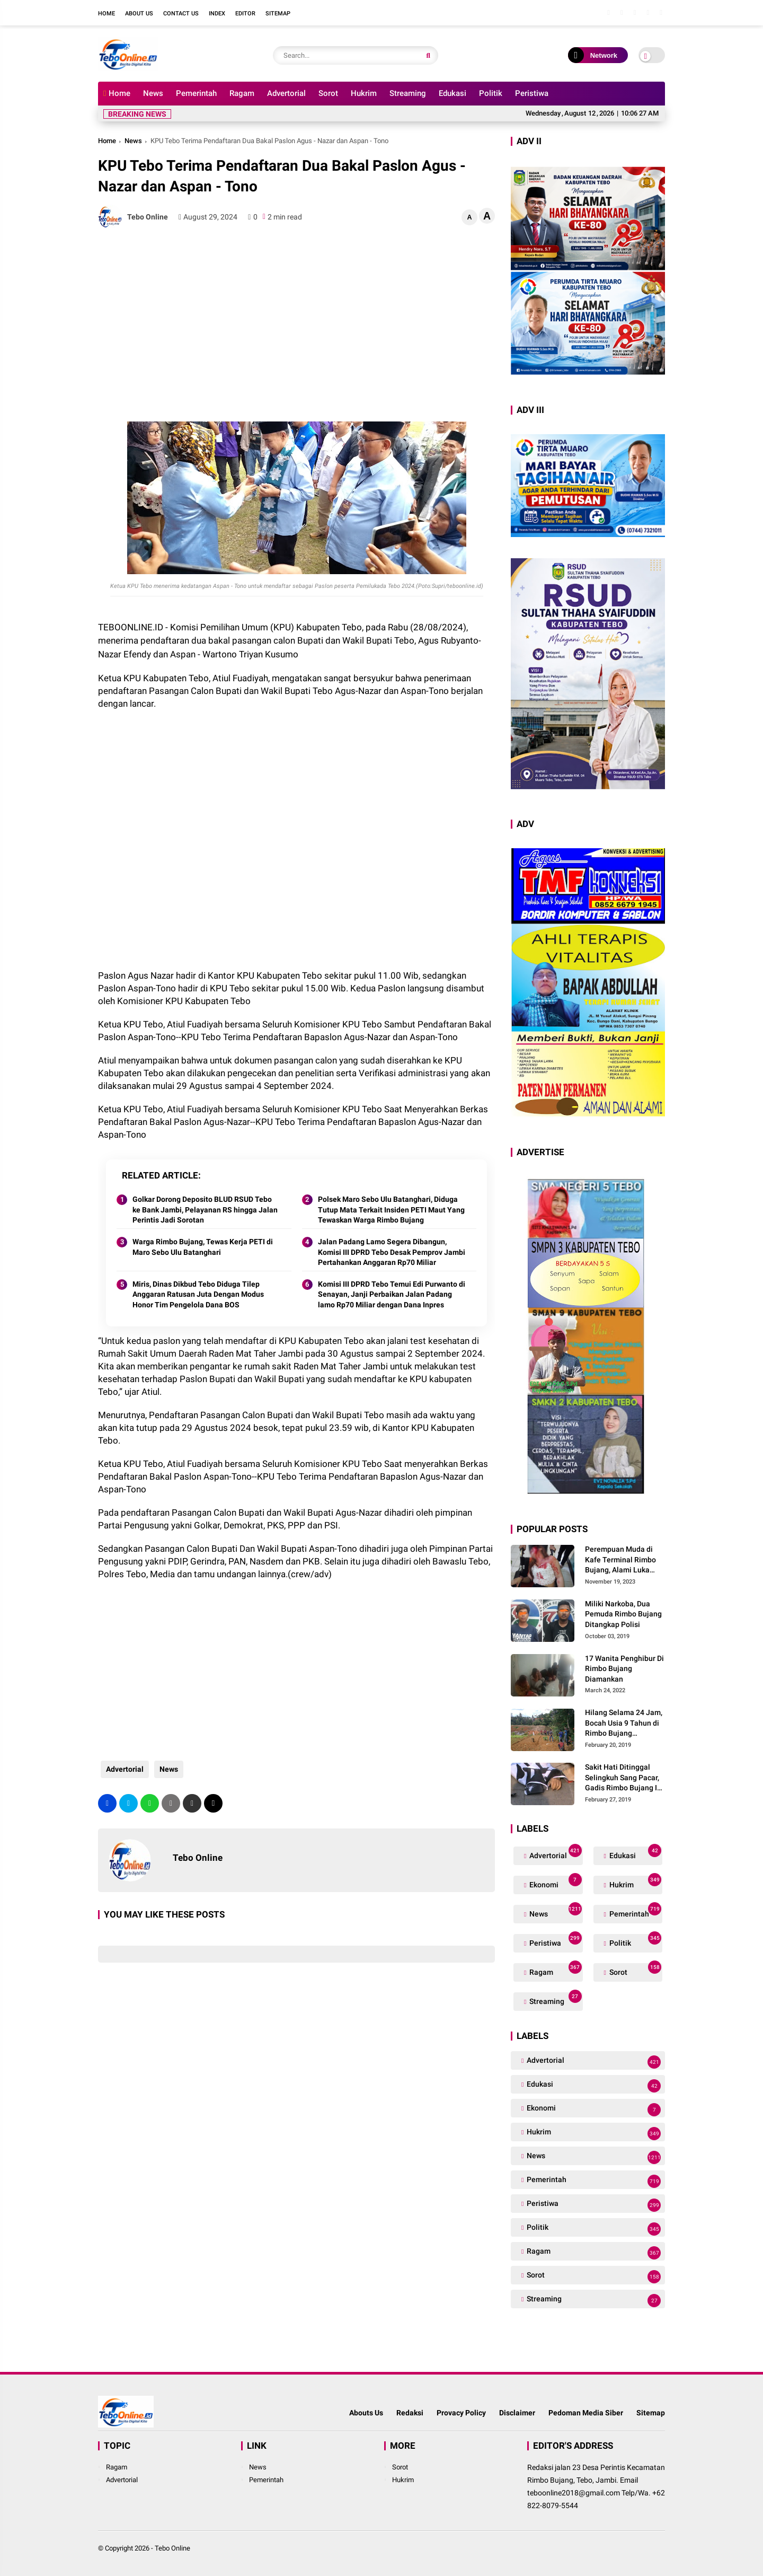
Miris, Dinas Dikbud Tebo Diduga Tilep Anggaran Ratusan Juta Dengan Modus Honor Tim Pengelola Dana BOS (198, 1294)
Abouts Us (366, 2412)
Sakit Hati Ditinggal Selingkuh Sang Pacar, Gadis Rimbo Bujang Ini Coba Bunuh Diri (624, 1778)
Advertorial (286, 93)
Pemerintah (196, 93)
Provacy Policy (461, 2412)
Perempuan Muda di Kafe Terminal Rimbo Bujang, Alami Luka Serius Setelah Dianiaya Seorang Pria (625, 1560)
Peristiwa (531, 93)
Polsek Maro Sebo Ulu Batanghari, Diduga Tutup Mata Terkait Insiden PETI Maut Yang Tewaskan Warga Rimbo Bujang (391, 1209)
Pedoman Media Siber (585, 2412)
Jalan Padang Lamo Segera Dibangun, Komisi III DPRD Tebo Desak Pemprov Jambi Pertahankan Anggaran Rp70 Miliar (391, 1252)
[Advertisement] (296, 313)
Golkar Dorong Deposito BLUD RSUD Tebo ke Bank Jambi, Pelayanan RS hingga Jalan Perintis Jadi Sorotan (205, 1209)
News (153, 93)
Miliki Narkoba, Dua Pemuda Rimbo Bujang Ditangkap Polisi (623, 1614)
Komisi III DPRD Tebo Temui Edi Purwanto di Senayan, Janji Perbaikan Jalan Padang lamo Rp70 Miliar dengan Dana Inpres (391, 1294)
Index (217, 13)
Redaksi (409, 2412)
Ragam (241, 93)
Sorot (328, 93)
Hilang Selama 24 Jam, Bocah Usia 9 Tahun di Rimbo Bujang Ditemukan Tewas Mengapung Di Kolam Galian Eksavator (623, 1723)
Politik (490, 93)
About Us (139, 13)
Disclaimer (517, 2412)
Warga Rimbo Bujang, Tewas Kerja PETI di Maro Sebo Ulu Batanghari (202, 1246)
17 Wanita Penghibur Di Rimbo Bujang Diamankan (624, 1668)
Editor (245, 13)
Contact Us (181, 13)
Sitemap (277, 13)
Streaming (407, 93)
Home (106, 13)
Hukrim (364, 93)
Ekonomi (554, 1882)
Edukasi (452, 93)
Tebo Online (172, 2548)
